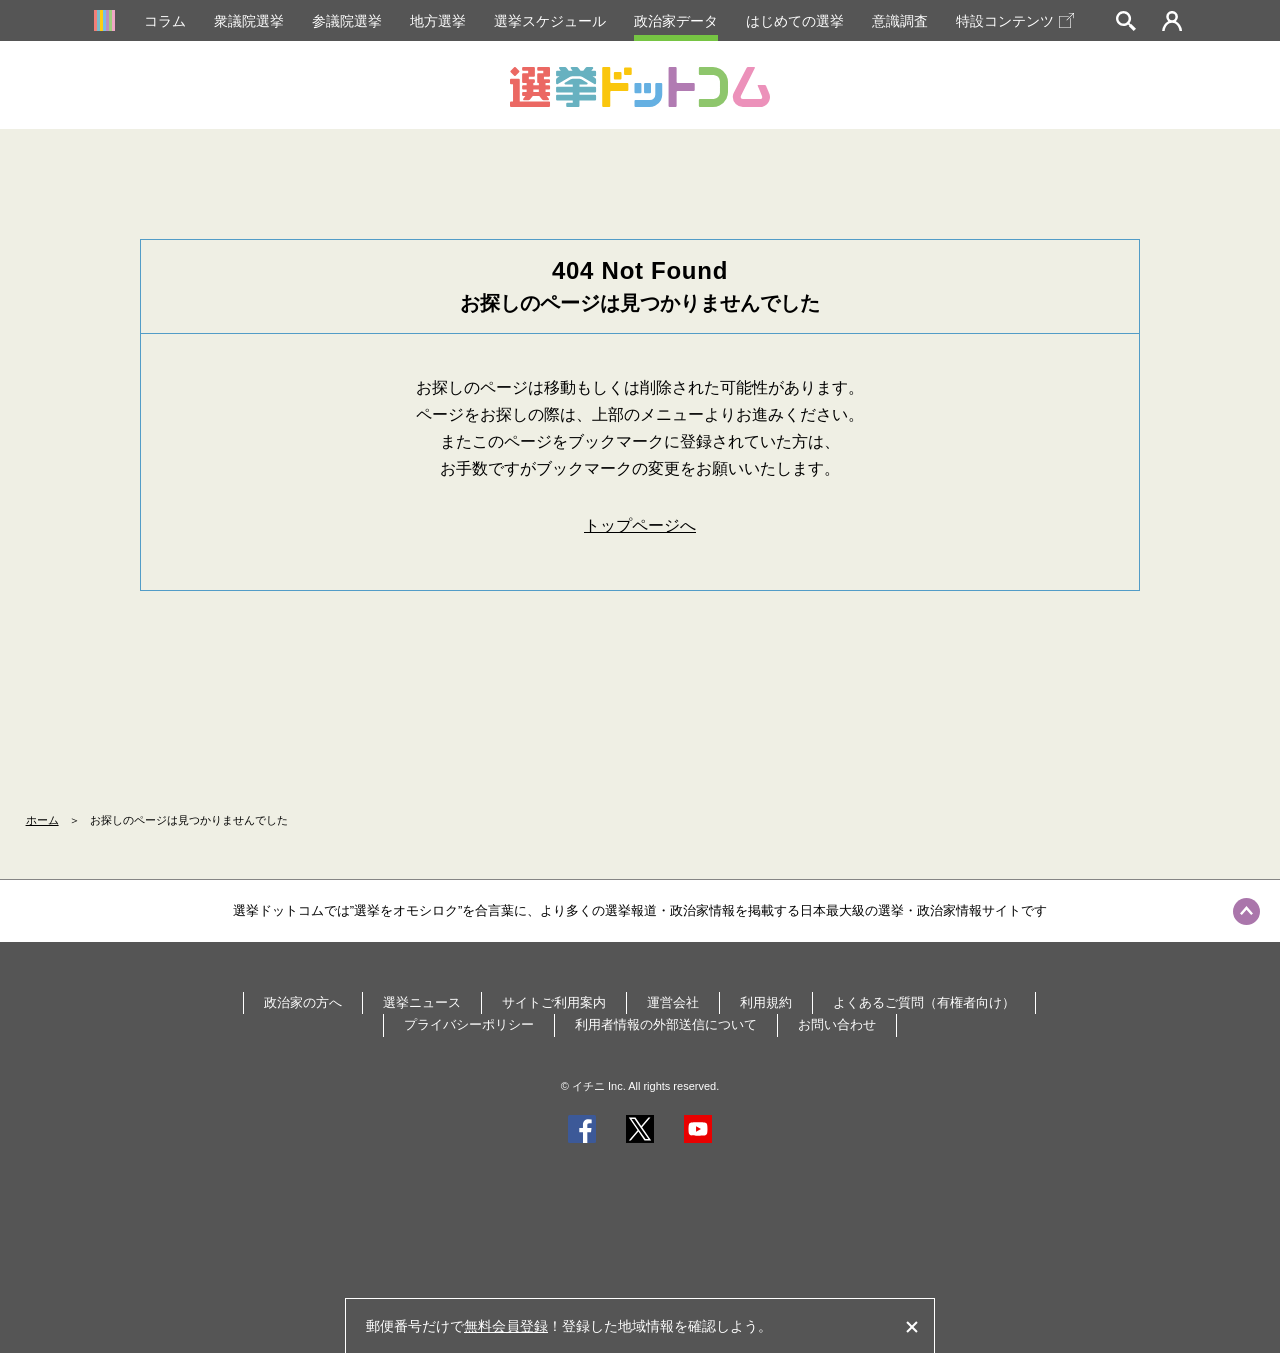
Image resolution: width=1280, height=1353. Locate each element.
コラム (165, 21)
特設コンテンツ (1015, 21)
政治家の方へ (303, 1002)
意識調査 (900, 21)
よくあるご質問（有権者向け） (924, 1002)
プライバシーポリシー (469, 1024)
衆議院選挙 (249, 21)
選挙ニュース (422, 1002)
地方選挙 (438, 21)
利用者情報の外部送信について (666, 1024)
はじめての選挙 (795, 21)
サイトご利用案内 (554, 1002)
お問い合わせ (837, 1024)
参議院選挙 (347, 21)
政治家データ (676, 21)
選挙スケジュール (550, 21)
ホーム (42, 820)
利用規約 (766, 1002)
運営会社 (673, 1002)
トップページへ (640, 525)
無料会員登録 (506, 1326)
